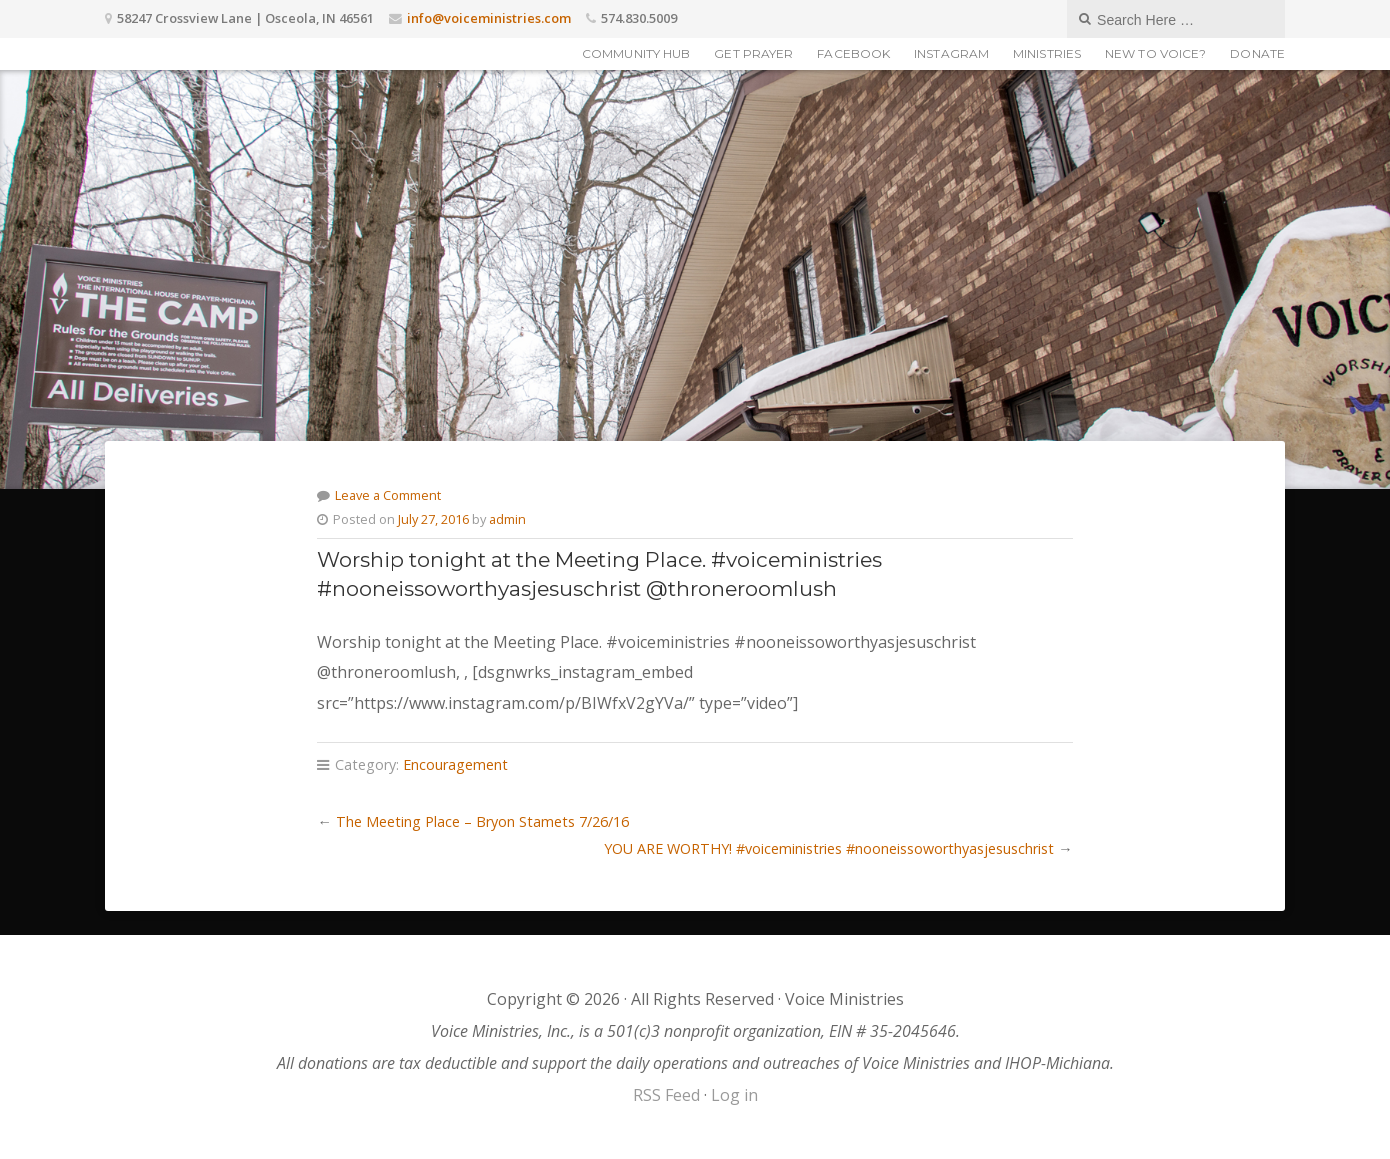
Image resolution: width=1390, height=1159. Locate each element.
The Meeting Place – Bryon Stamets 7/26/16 (482, 821)
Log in (734, 1095)
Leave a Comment (388, 495)
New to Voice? (1155, 53)
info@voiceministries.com (489, 18)
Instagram (951, 53)
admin (507, 519)
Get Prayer (753, 53)
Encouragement (455, 764)
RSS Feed (666, 1095)
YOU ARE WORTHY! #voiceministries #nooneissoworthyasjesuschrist (829, 848)
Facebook (853, 53)
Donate (1257, 53)
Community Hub (636, 53)
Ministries (1047, 53)
